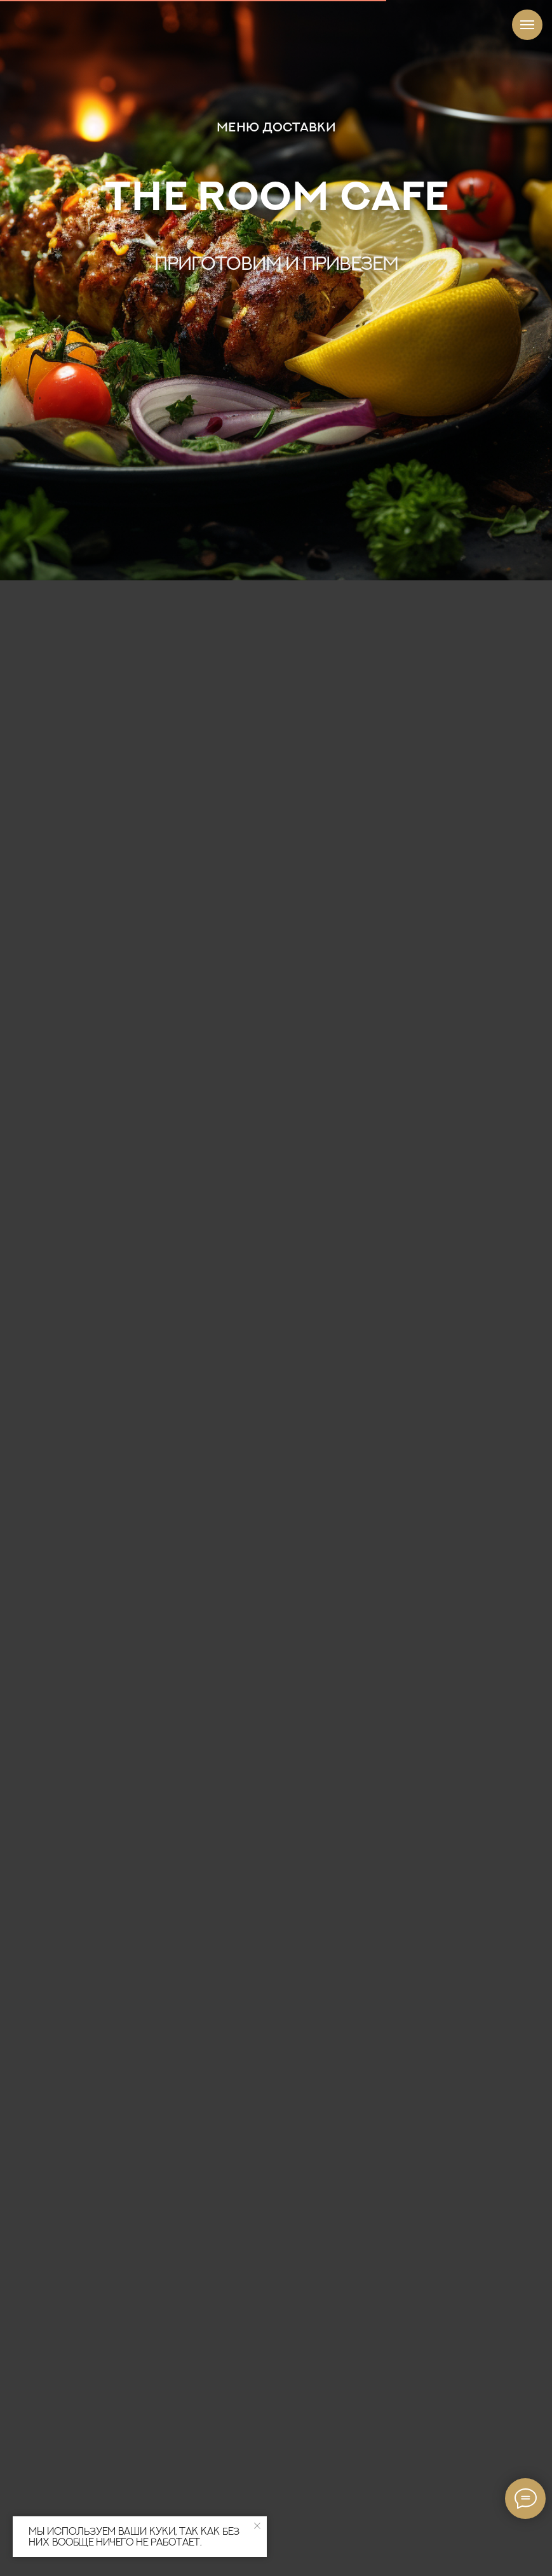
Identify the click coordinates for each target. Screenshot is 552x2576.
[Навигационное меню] (527, 24)
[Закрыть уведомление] (257, 2525)
